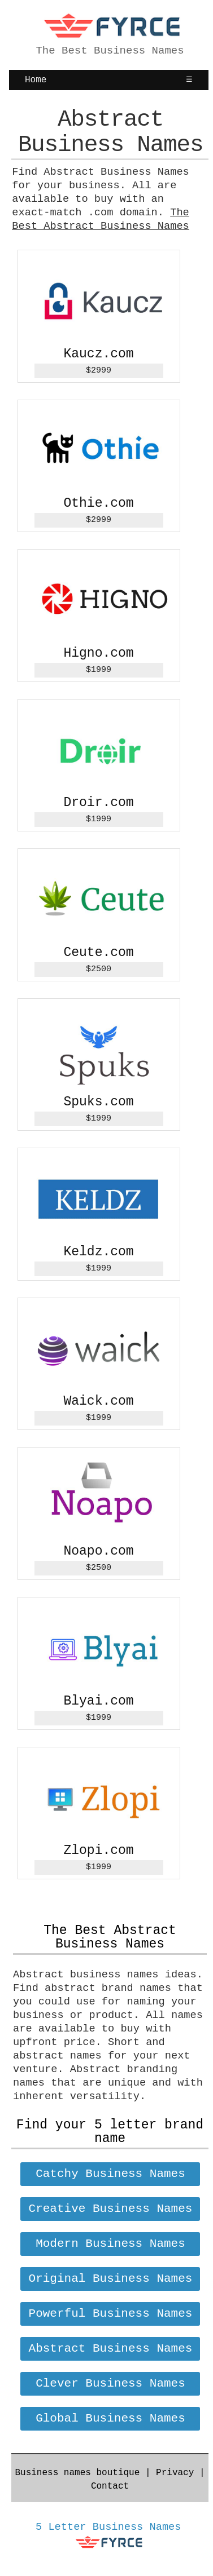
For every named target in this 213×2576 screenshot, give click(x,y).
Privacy (175, 2473)
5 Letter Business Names (108, 2527)
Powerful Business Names (111, 2313)
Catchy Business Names (110, 2173)
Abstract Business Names (111, 2348)
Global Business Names (110, 2418)
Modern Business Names (110, 2243)
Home (35, 80)
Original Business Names (111, 2278)
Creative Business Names (111, 2208)
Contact (110, 2486)
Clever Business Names (110, 2383)
